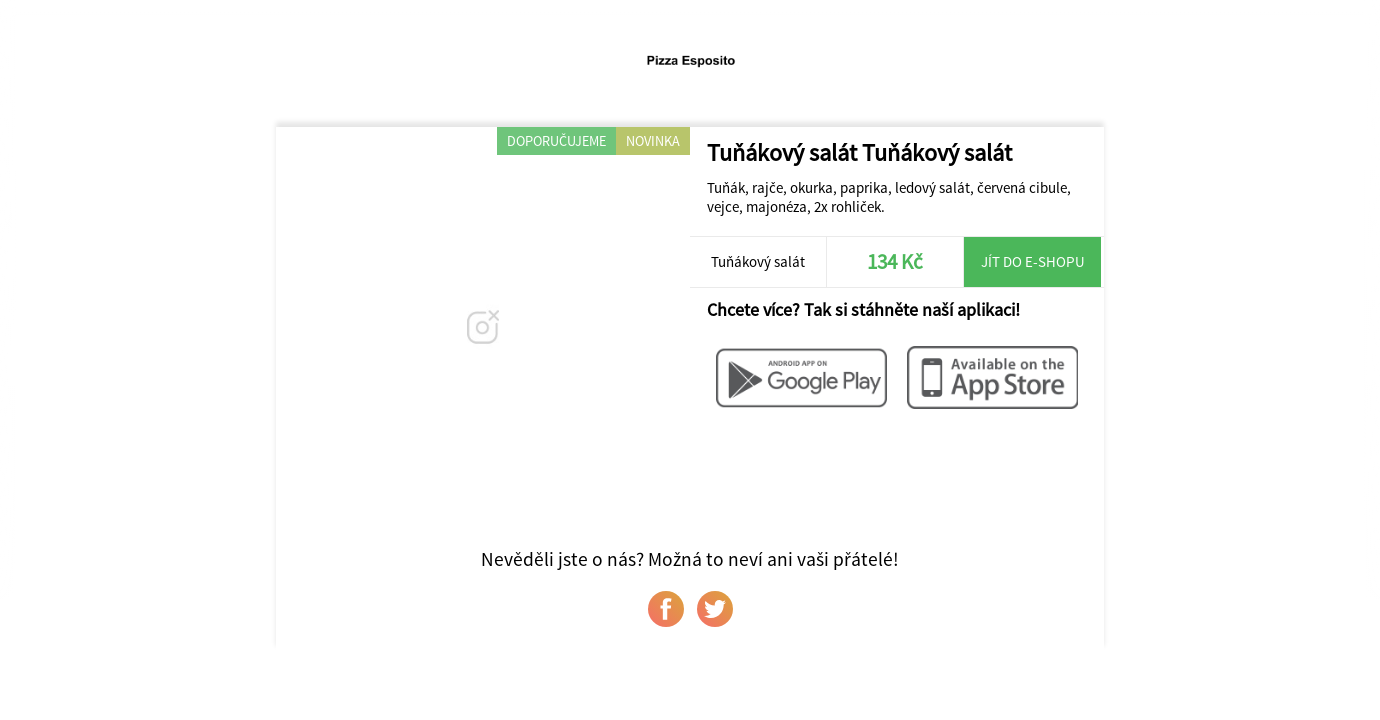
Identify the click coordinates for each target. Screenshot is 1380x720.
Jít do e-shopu (1033, 261)
